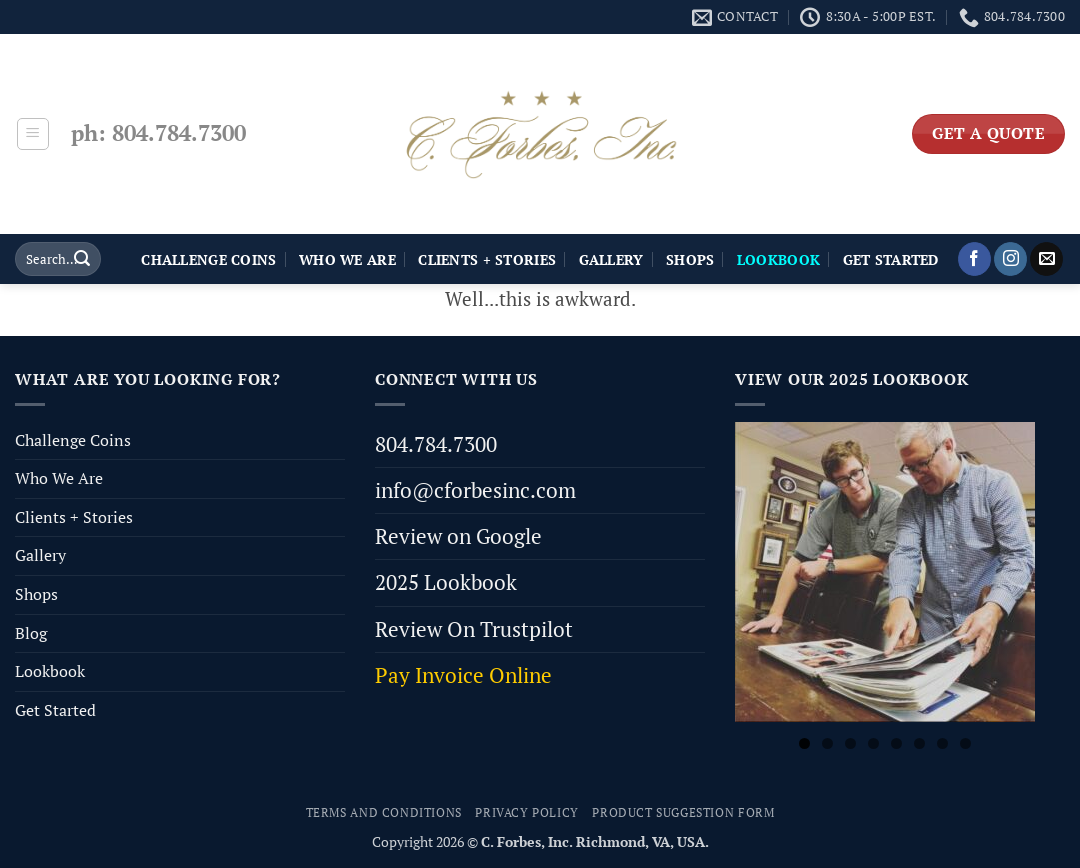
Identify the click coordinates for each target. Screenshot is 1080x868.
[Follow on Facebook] (974, 259)
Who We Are (347, 259)
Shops (690, 259)
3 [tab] (850, 743)
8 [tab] (965, 743)
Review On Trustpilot (474, 629)
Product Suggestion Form (683, 812)
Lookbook (50, 671)
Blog (31, 633)
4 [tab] (873, 743)
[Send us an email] (1046, 259)
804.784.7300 (436, 444)
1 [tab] (804, 743)
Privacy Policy (527, 812)
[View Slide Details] (885, 572)
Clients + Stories (487, 259)
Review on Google (458, 536)
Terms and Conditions (384, 812)
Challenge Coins (208, 259)
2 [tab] (827, 743)
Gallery (611, 259)
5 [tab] (896, 743)
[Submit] (82, 259)
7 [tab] (942, 743)
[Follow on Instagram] (1010, 259)
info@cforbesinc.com (475, 490)
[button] (33, 134)
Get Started (891, 259)
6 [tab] (919, 743)
